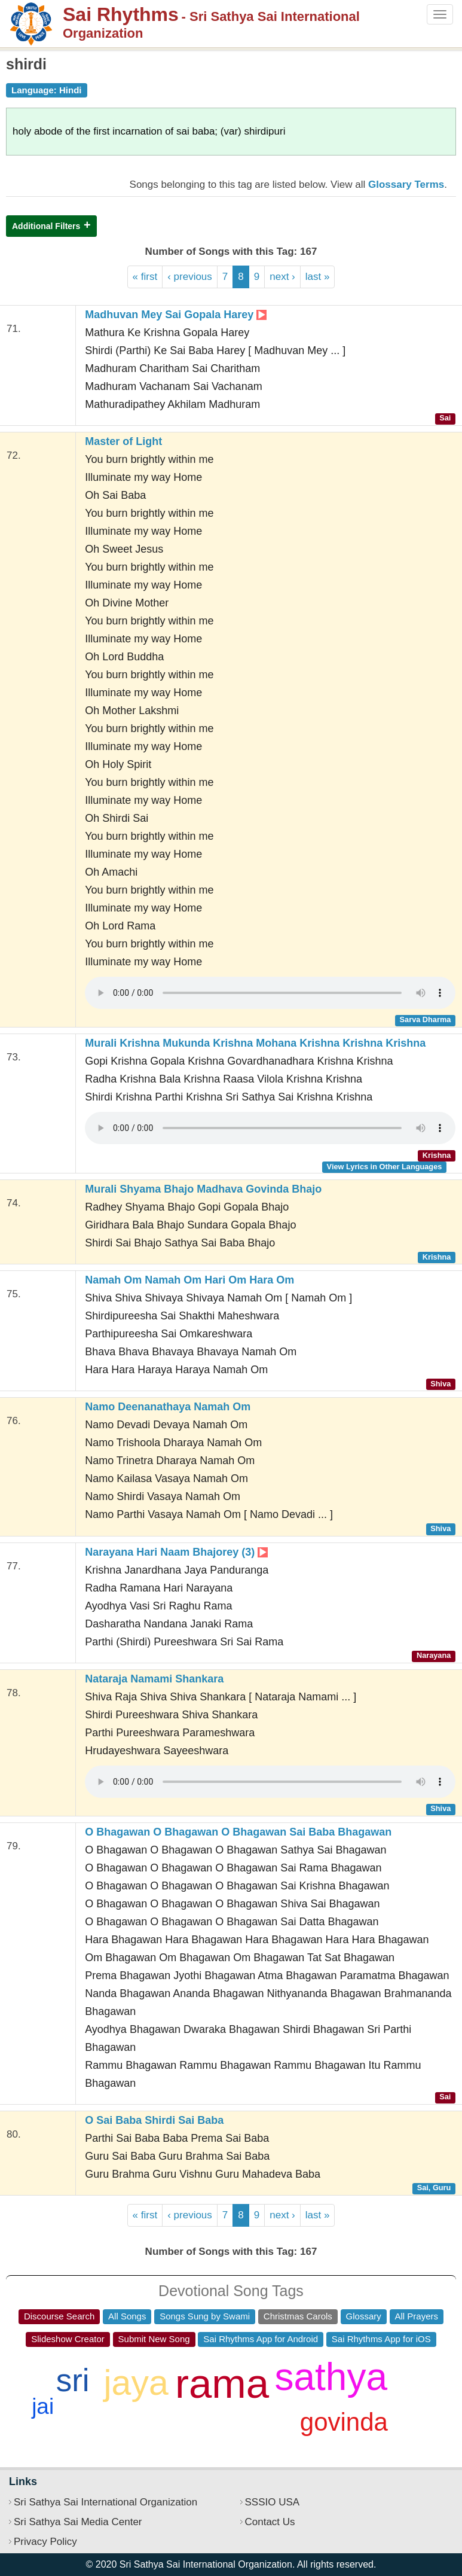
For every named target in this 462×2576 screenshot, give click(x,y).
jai (43, 2406)
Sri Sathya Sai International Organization (105, 2502)
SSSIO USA (272, 2502)
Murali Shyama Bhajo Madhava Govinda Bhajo (203, 1189)
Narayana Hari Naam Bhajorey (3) (176, 1552)
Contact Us (270, 2522)
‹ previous (189, 276)
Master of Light (123, 441)
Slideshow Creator (68, 2339)
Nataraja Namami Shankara (154, 1679)
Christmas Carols (298, 2316)
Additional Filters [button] (46, 226)
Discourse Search (59, 2316)
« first (145, 276)
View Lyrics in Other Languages (384, 1166)
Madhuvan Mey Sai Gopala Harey (176, 315)
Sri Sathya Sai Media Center (78, 2522)
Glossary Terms (406, 184)
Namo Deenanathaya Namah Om (167, 1407)
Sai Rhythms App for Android (260, 2339)
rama (222, 2384)
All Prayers (417, 2316)
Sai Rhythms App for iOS (381, 2339)
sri (73, 2380)
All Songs (127, 2316)
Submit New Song (154, 2339)
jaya (135, 2383)
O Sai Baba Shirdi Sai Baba (154, 2120)
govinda (344, 2422)
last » (317, 276)
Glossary (363, 2316)
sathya (330, 2376)
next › (282, 276)
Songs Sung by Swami (205, 2316)
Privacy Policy (45, 2541)
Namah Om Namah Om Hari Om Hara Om (189, 1280)
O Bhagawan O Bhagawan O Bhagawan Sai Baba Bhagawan (238, 1832)
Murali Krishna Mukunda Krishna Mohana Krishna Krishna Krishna (255, 1043)
